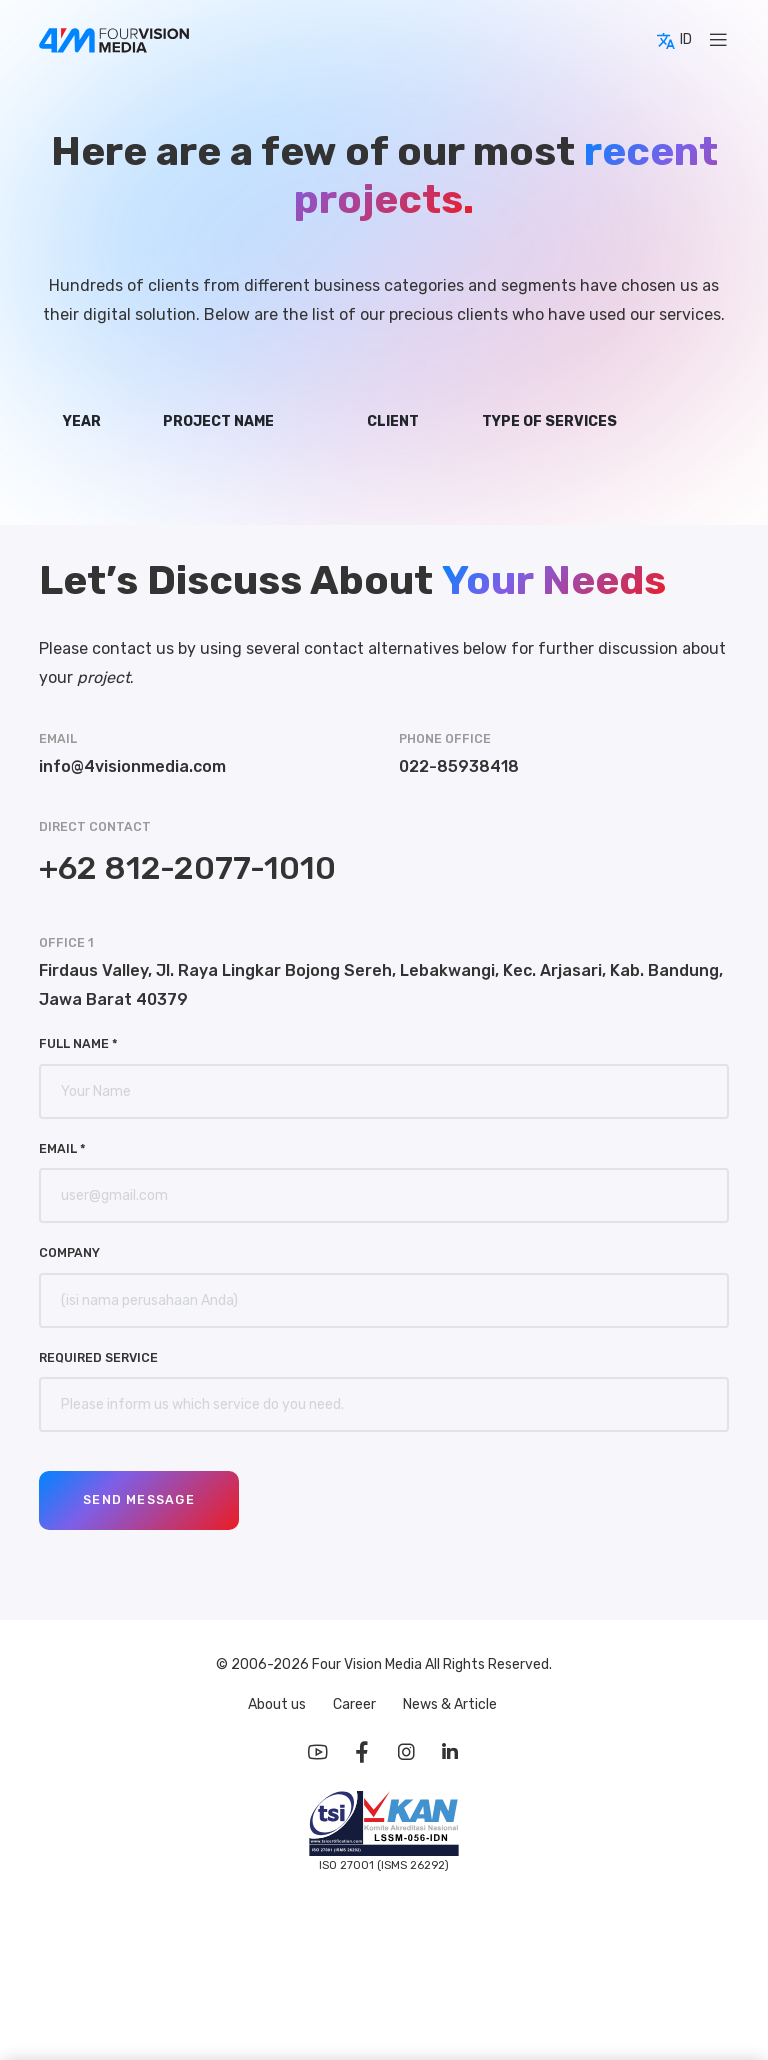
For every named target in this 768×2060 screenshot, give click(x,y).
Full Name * (78, 1043)
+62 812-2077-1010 (187, 868)
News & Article (450, 1704)
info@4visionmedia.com (132, 766)
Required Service (98, 1357)
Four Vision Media (368, 1664)
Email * (62, 1148)
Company (69, 1252)
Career (356, 1704)
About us (278, 1704)
